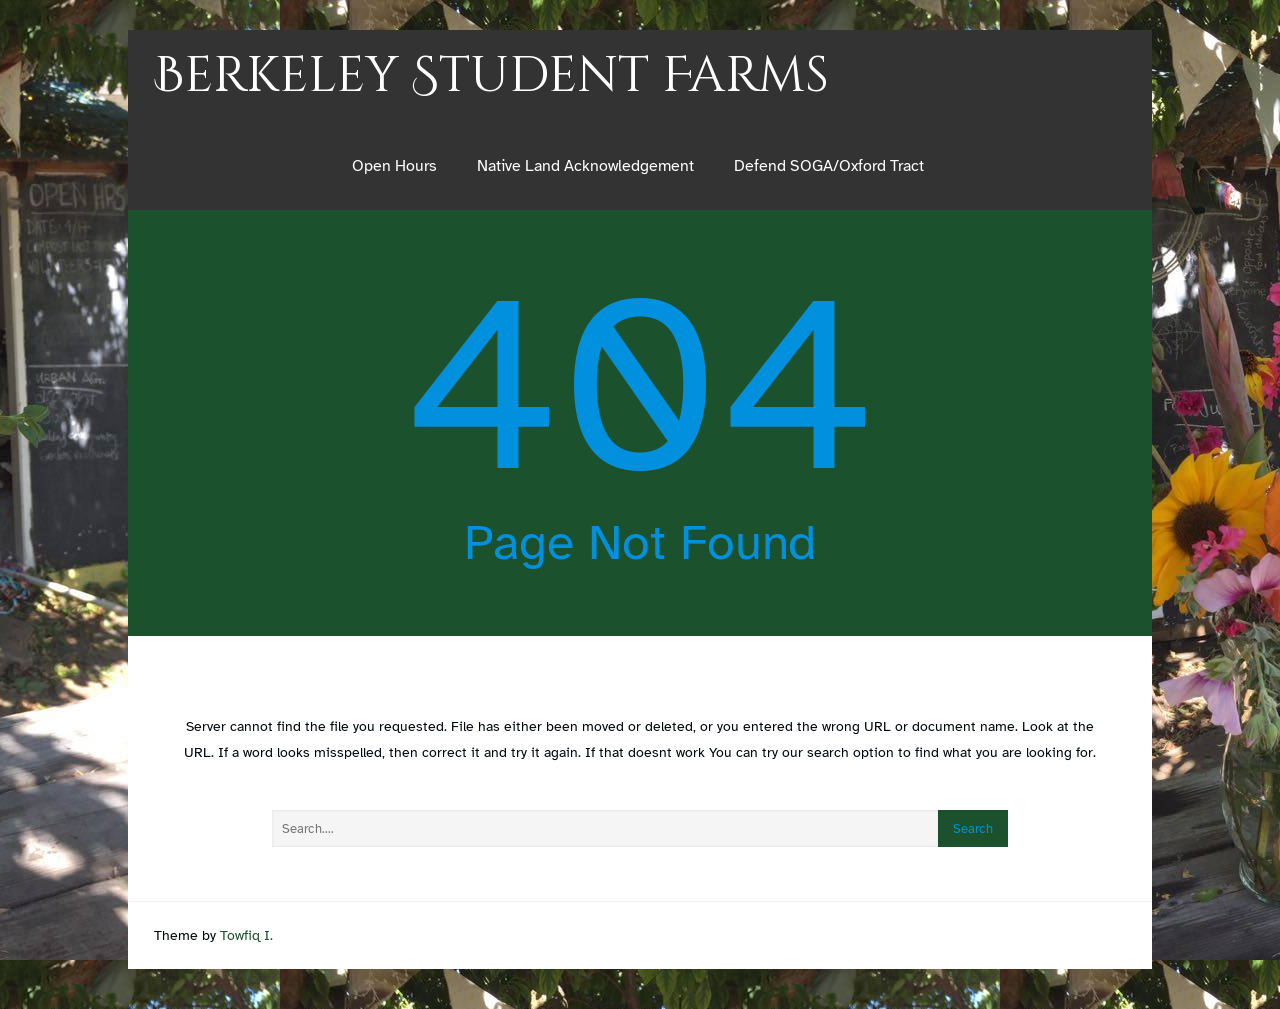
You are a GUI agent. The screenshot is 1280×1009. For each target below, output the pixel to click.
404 (640, 385)
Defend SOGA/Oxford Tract (829, 166)
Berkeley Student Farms (491, 76)
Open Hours (394, 166)
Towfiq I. (246, 935)
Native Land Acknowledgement (585, 166)
